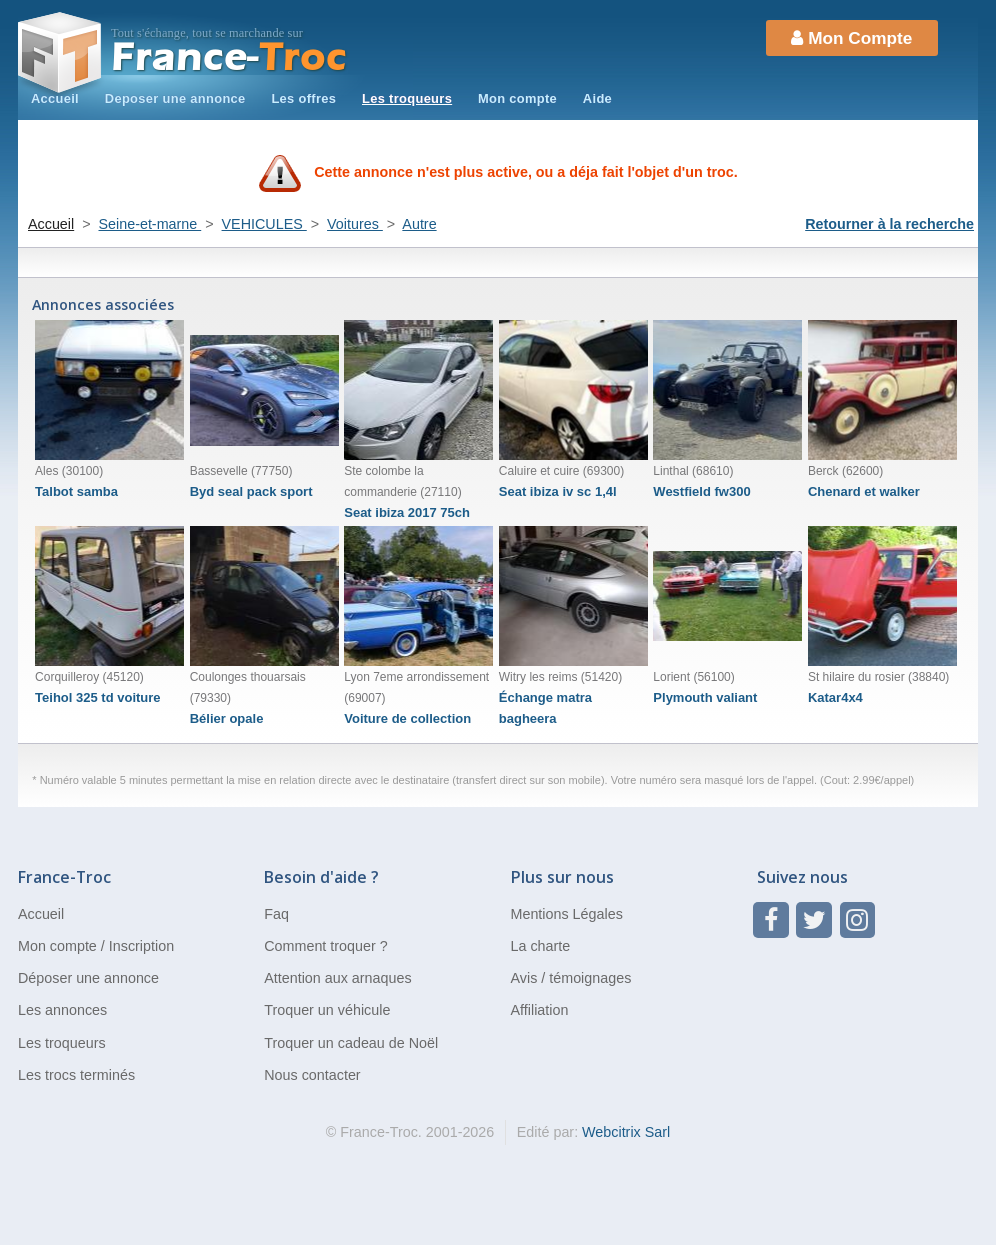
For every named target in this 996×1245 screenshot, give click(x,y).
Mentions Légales (567, 914)
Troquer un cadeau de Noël (351, 1043)
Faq (276, 914)
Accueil (55, 98)
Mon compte (517, 98)
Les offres (303, 98)
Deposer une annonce (175, 98)
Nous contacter (312, 1075)
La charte (541, 946)
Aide (597, 98)
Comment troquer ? (325, 946)
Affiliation (540, 1010)
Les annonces (62, 1010)
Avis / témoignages (571, 978)
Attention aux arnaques (337, 978)
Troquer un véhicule (327, 1010)
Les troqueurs (407, 98)
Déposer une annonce (88, 978)
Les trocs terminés (76, 1075)
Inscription (141, 946)
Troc (229, 57)
